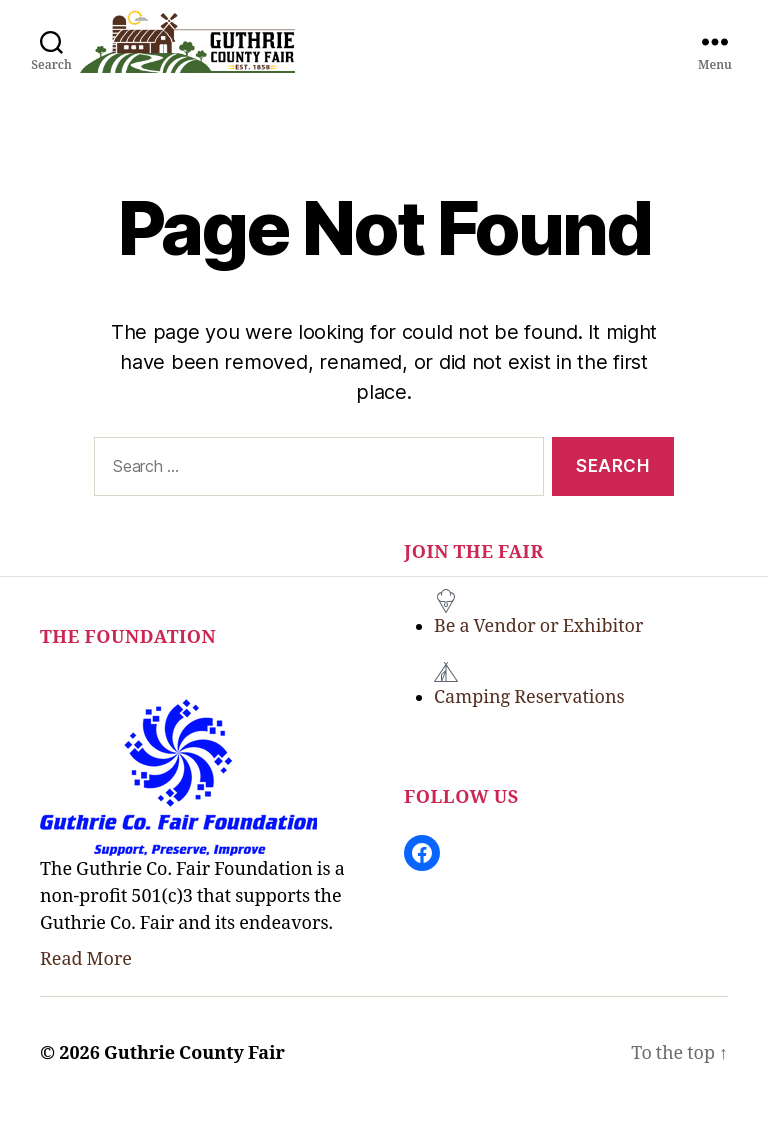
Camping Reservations (529, 724)
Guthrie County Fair (194, 1080)
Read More (86, 986)
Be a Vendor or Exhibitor (538, 653)
